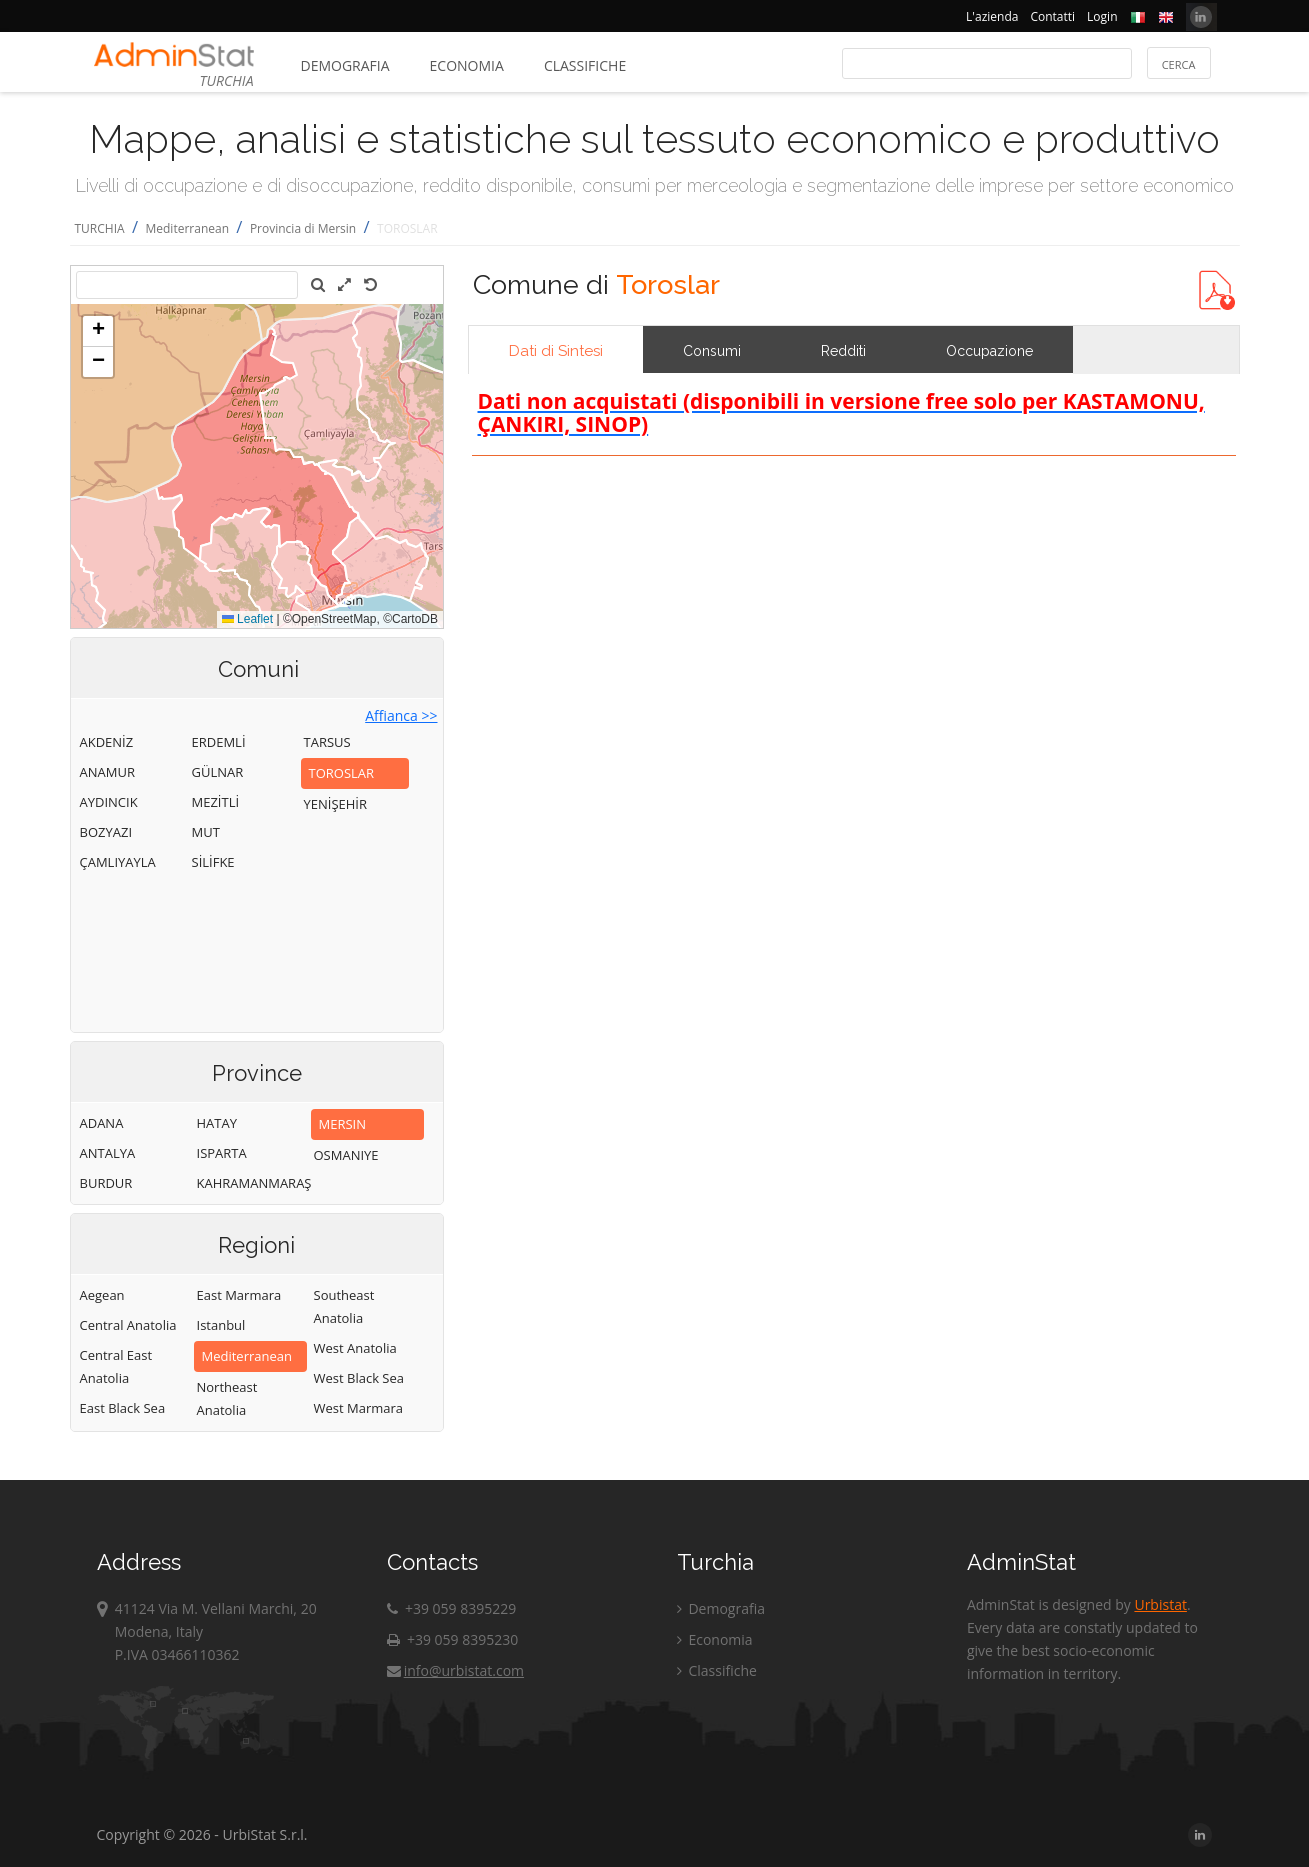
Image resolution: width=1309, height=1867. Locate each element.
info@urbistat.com (455, 1670)
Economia (467, 65)
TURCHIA (100, 228)
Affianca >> (401, 715)
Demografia (345, 65)
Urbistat (1160, 1604)
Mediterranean (187, 228)
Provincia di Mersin (303, 228)
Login (1102, 16)
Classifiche (585, 65)
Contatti (1052, 16)
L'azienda (992, 16)
